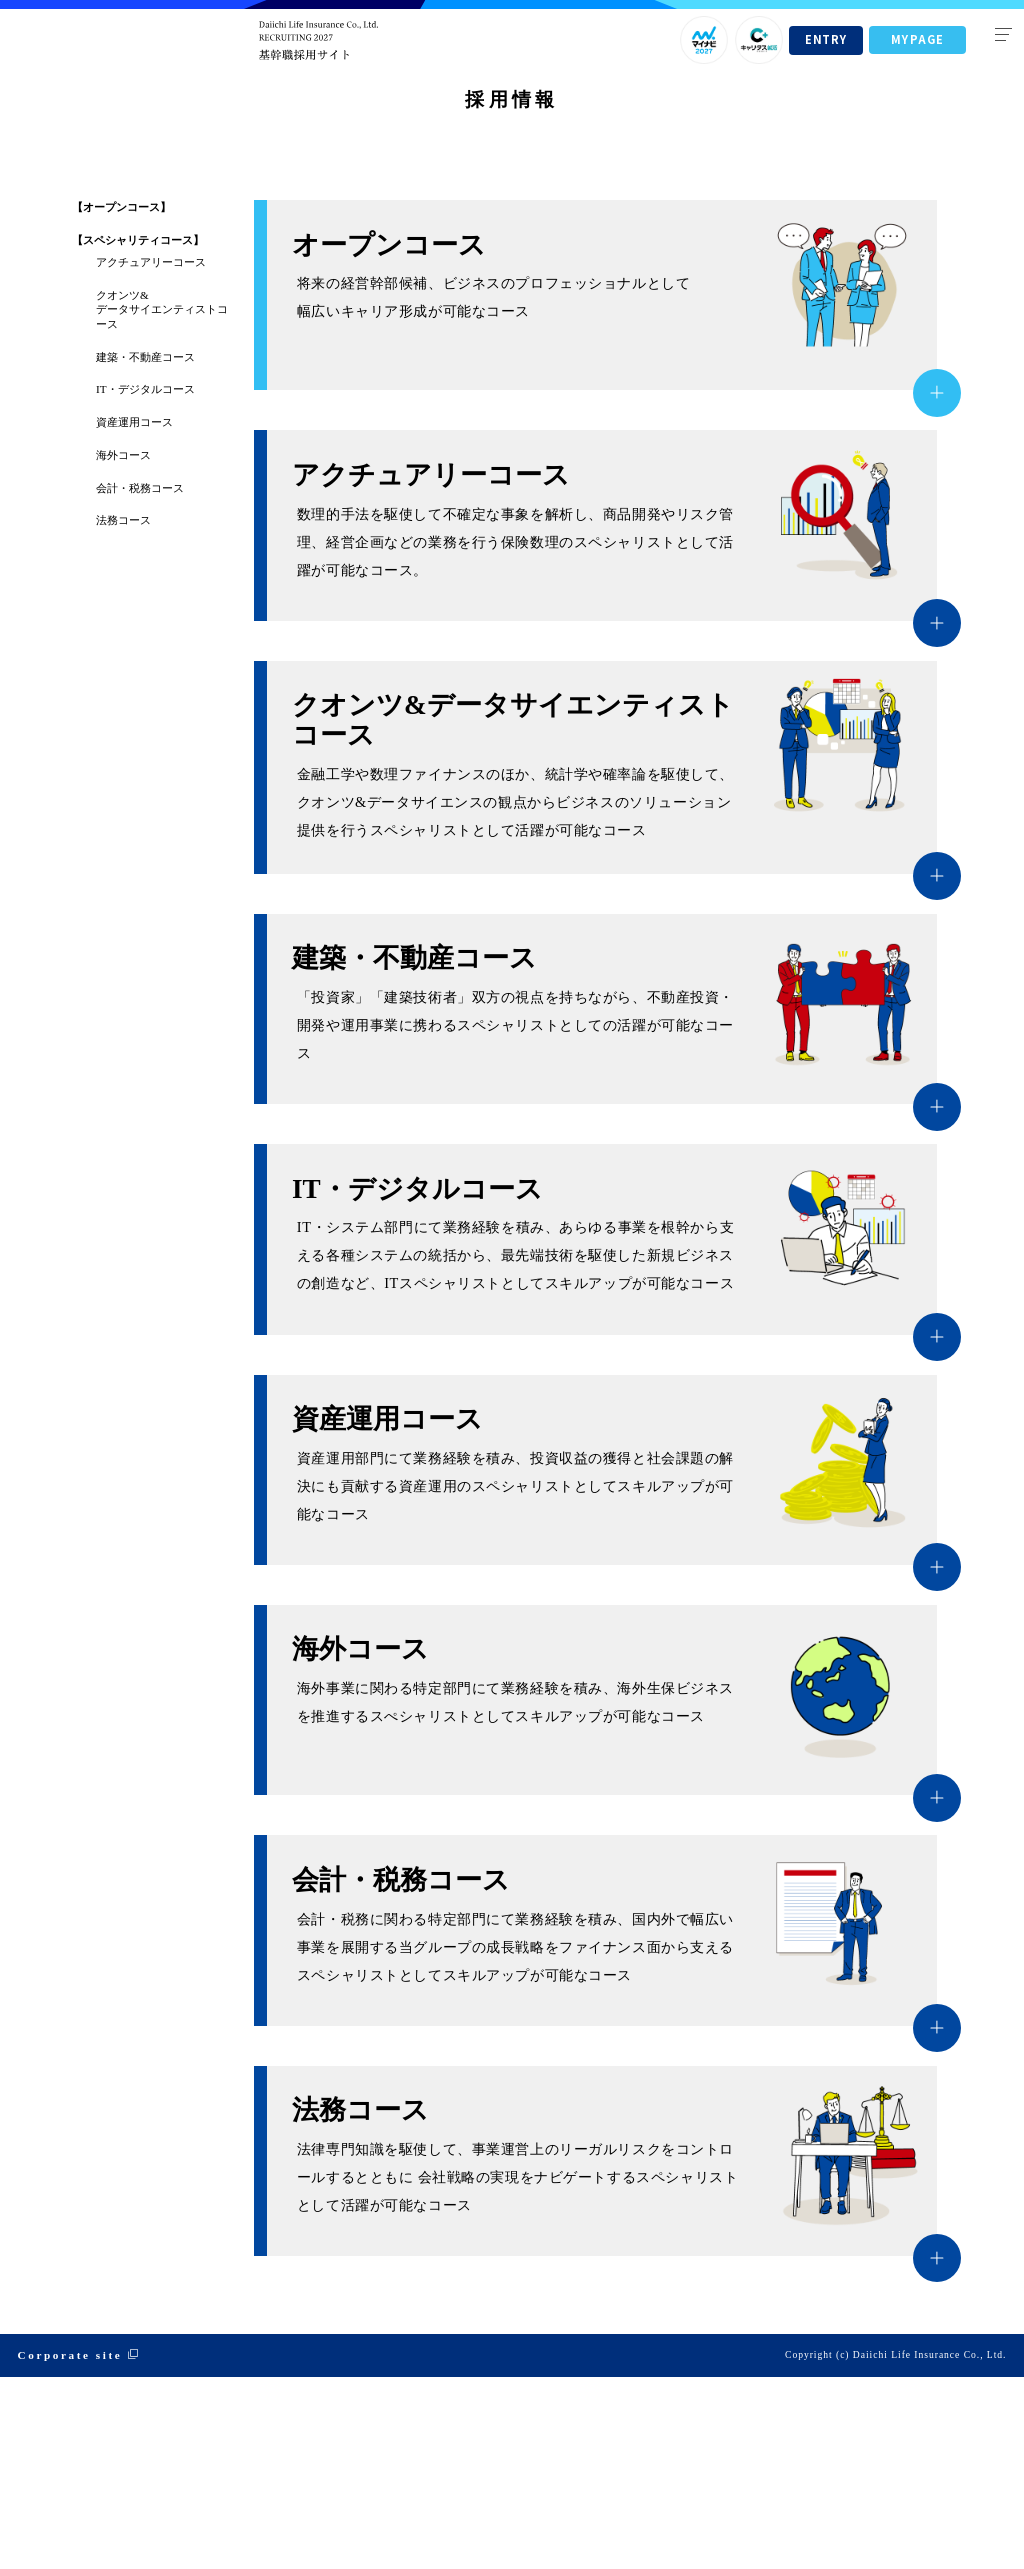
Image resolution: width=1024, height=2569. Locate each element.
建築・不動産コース (145, 548)
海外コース (123, 647)
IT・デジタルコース (145, 581)
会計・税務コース (140, 680)
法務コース (123, 712)
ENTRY (825, 39)
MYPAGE (917, 39)
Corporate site (70, 2547)
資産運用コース (134, 614)
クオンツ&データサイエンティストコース (162, 501)
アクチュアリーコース (151, 454)
